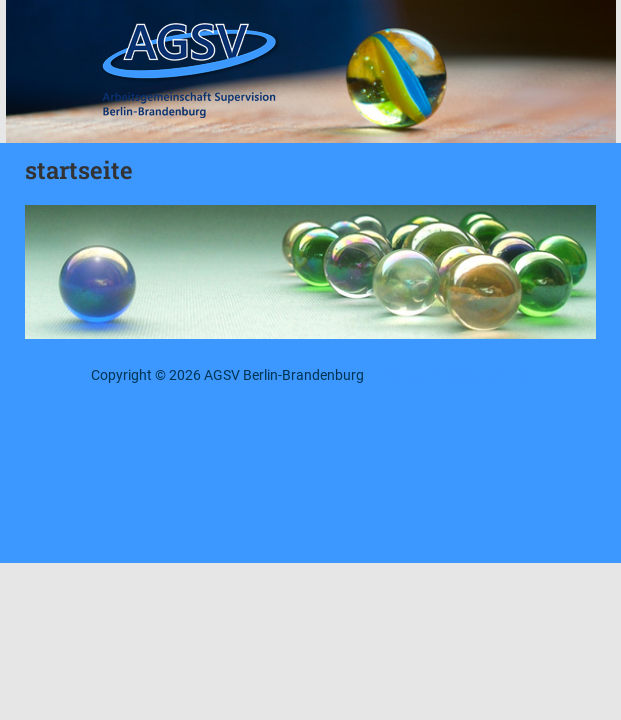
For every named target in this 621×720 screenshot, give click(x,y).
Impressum (408, 375)
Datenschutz (491, 375)
